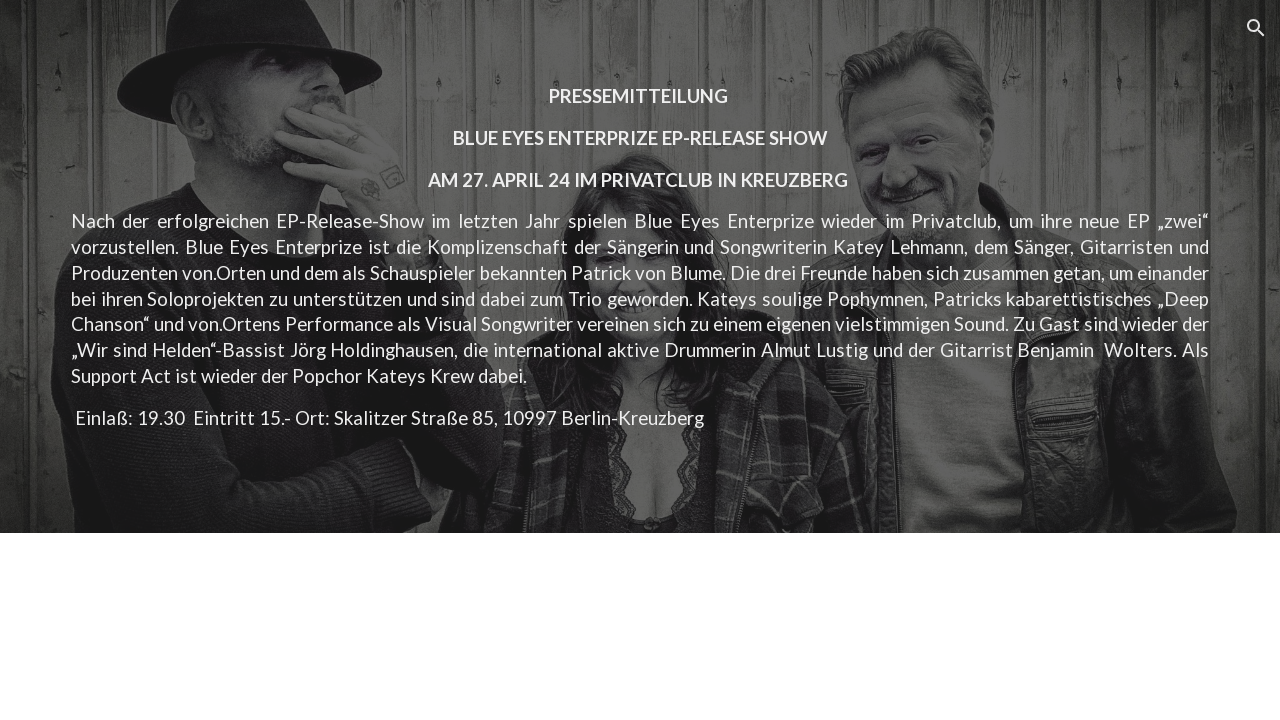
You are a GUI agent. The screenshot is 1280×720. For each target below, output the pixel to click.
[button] (1256, 28)
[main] (640, 266)
